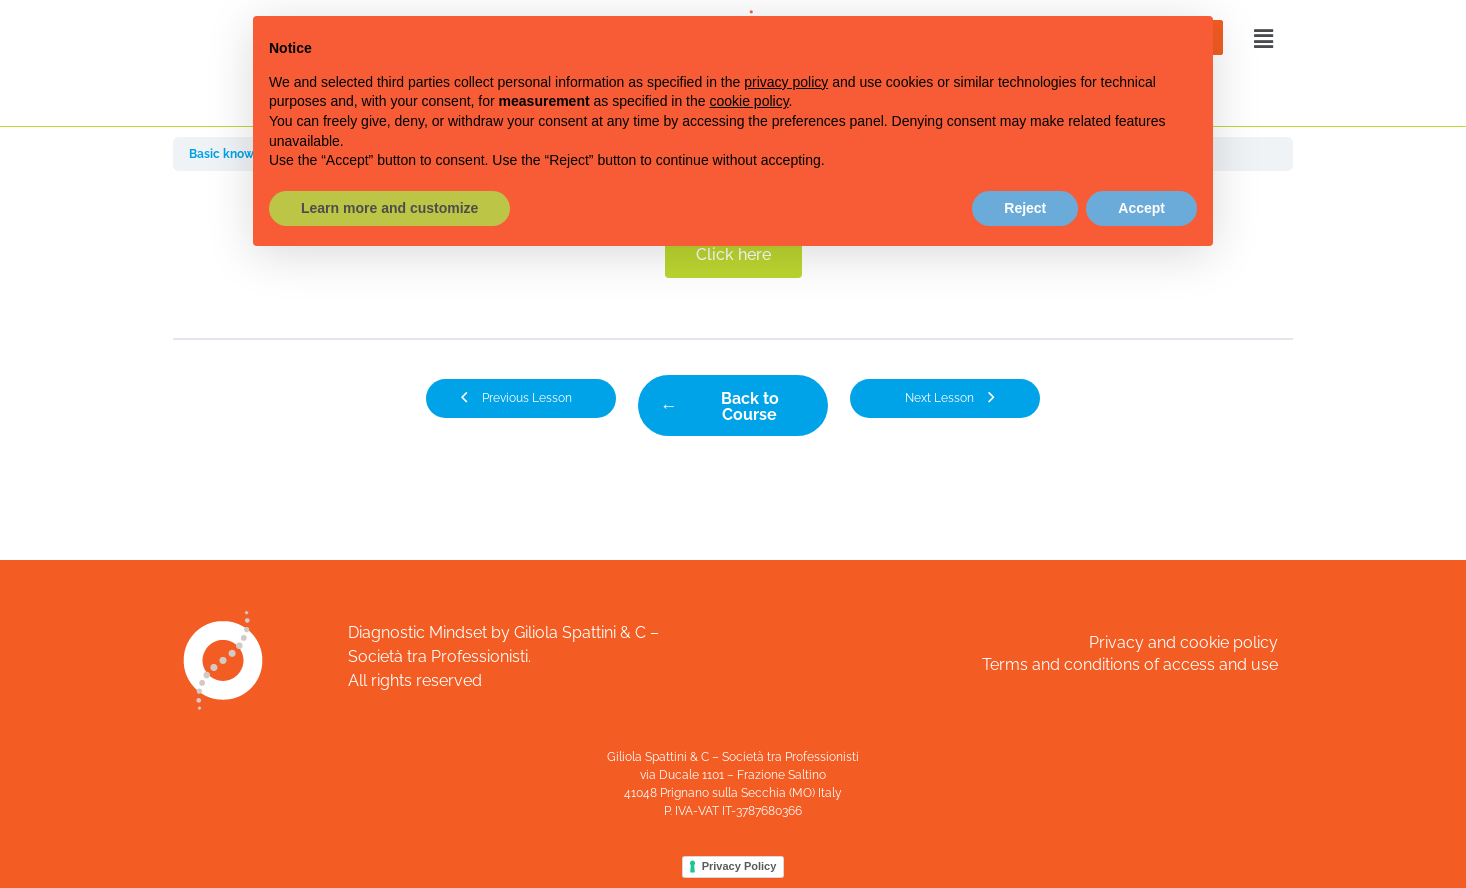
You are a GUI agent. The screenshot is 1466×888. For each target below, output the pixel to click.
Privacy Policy (739, 866)
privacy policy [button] (786, 82)
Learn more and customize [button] (389, 208)
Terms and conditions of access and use (1130, 664)
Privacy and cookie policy (1183, 642)
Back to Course (750, 406)
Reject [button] (1025, 208)
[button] (1261, 38)
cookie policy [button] (748, 101)
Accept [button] (1141, 208)
